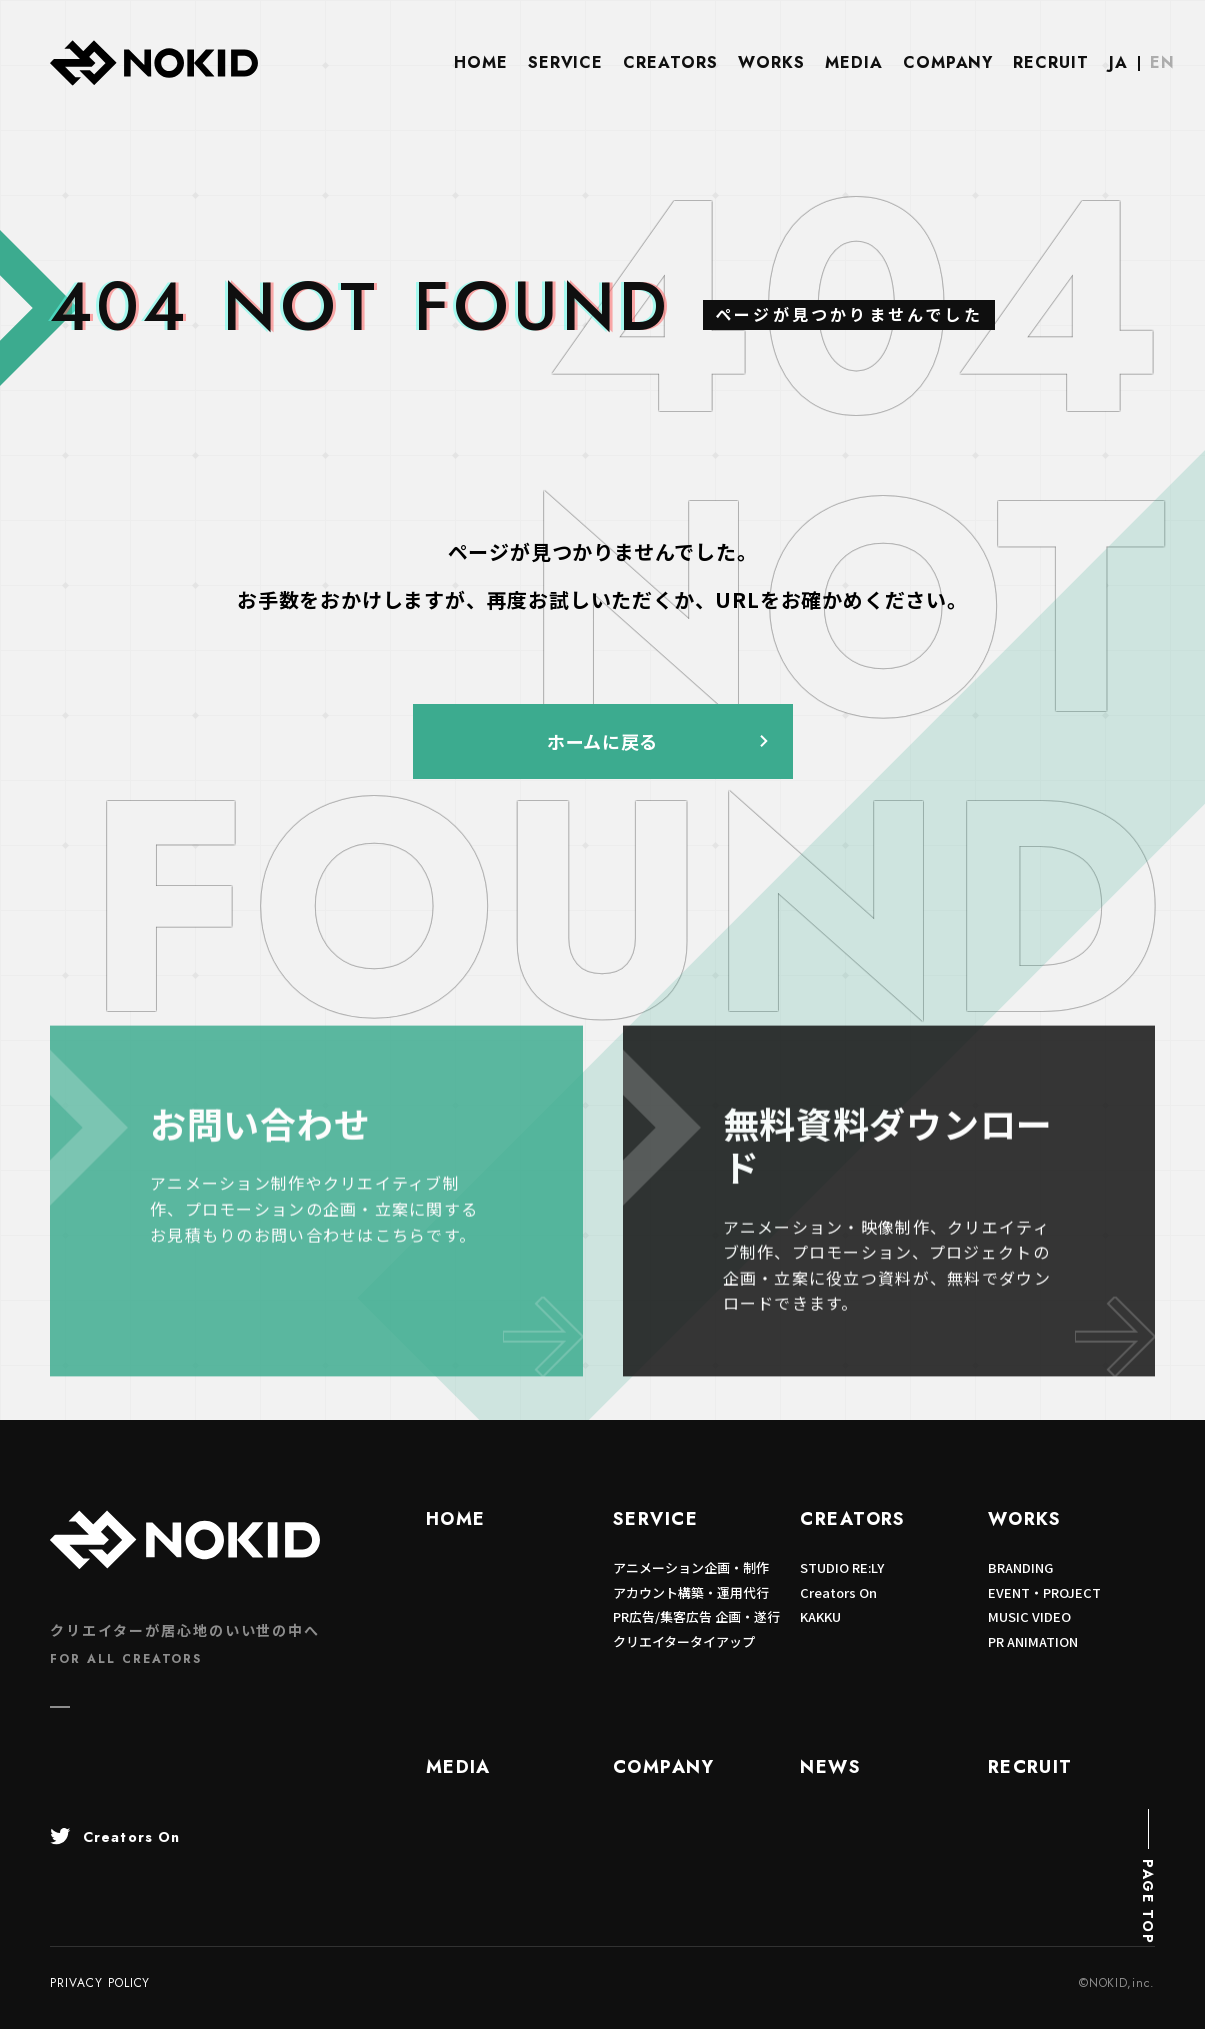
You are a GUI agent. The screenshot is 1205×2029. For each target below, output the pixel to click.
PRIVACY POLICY (100, 1983)
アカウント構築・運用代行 (691, 1592)
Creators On (838, 1592)
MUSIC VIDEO (1029, 1616)
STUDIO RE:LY (842, 1567)
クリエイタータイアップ (684, 1641)
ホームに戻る (602, 741)
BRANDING (1020, 1567)
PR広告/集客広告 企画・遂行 (696, 1616)
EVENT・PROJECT (1044, 1592)
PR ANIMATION (1033, 1641)
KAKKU (820, 1616)
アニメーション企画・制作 (691, 1567)
